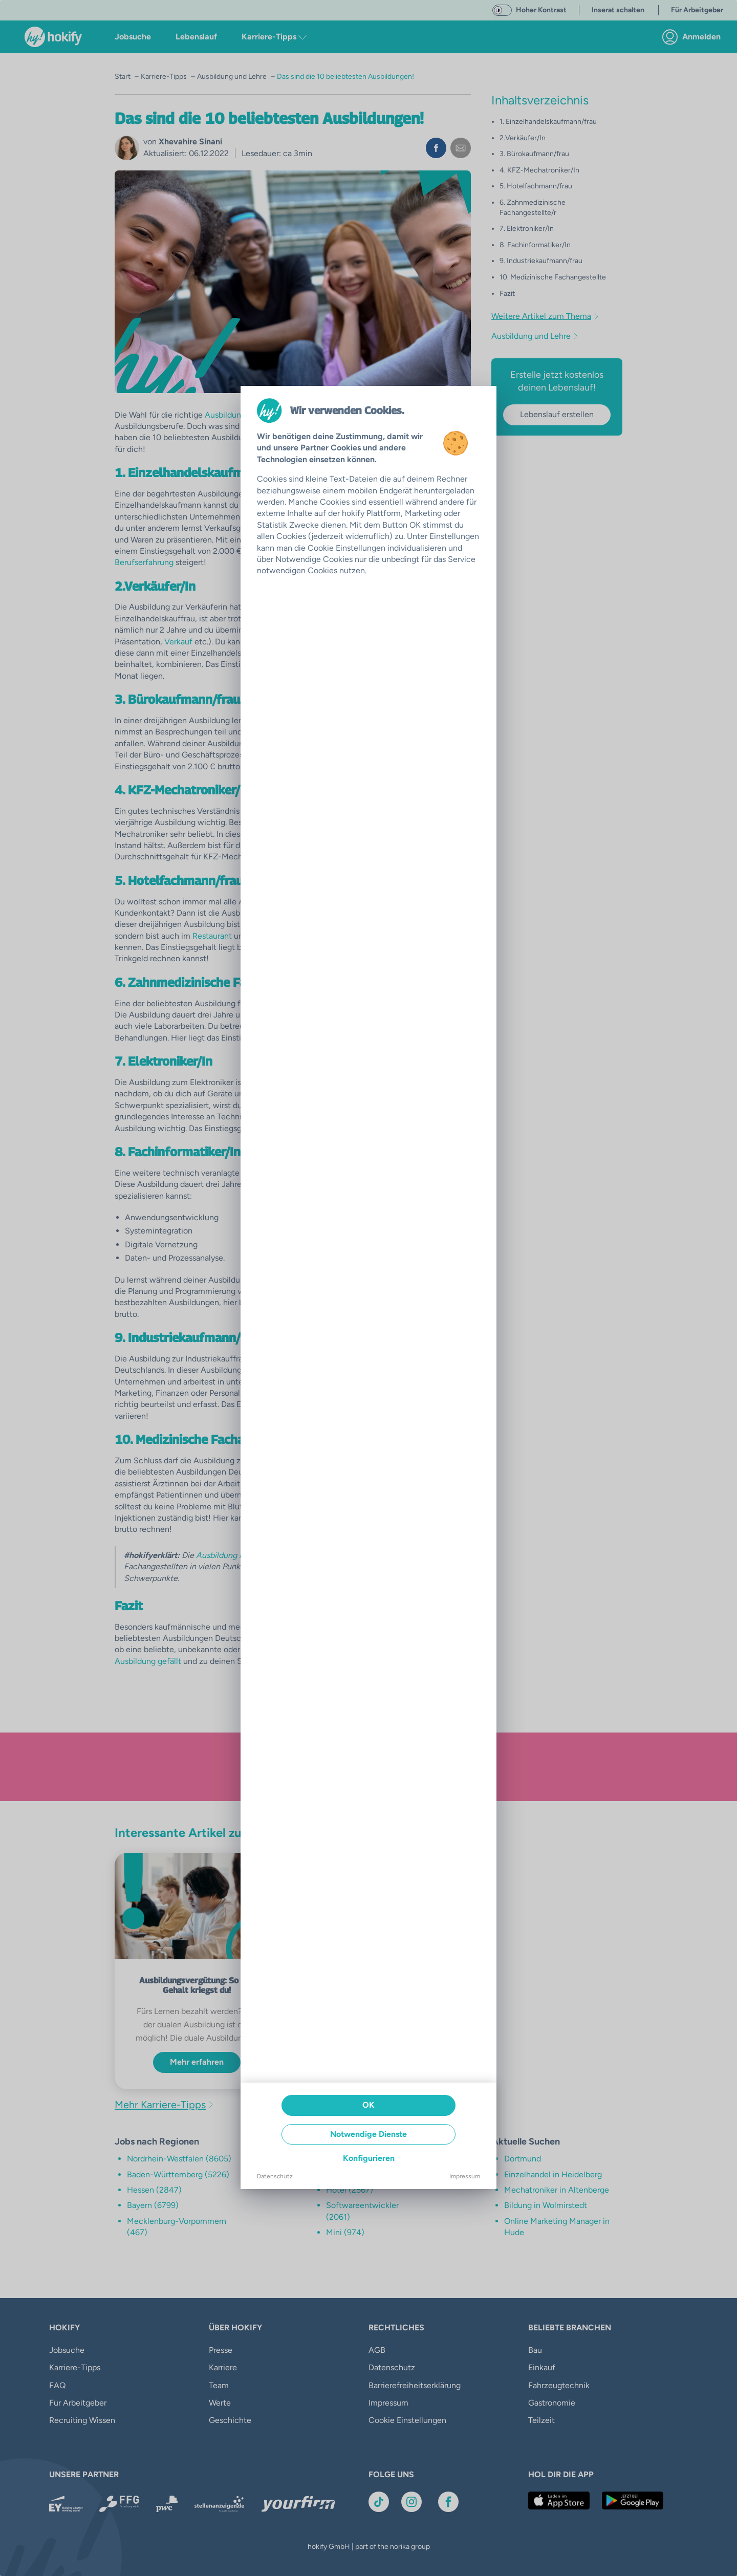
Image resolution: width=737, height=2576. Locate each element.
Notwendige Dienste (368, 2134)
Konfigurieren (369, 2158)
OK (368, 2105)
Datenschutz (275, 2176)
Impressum (464, 2176)
